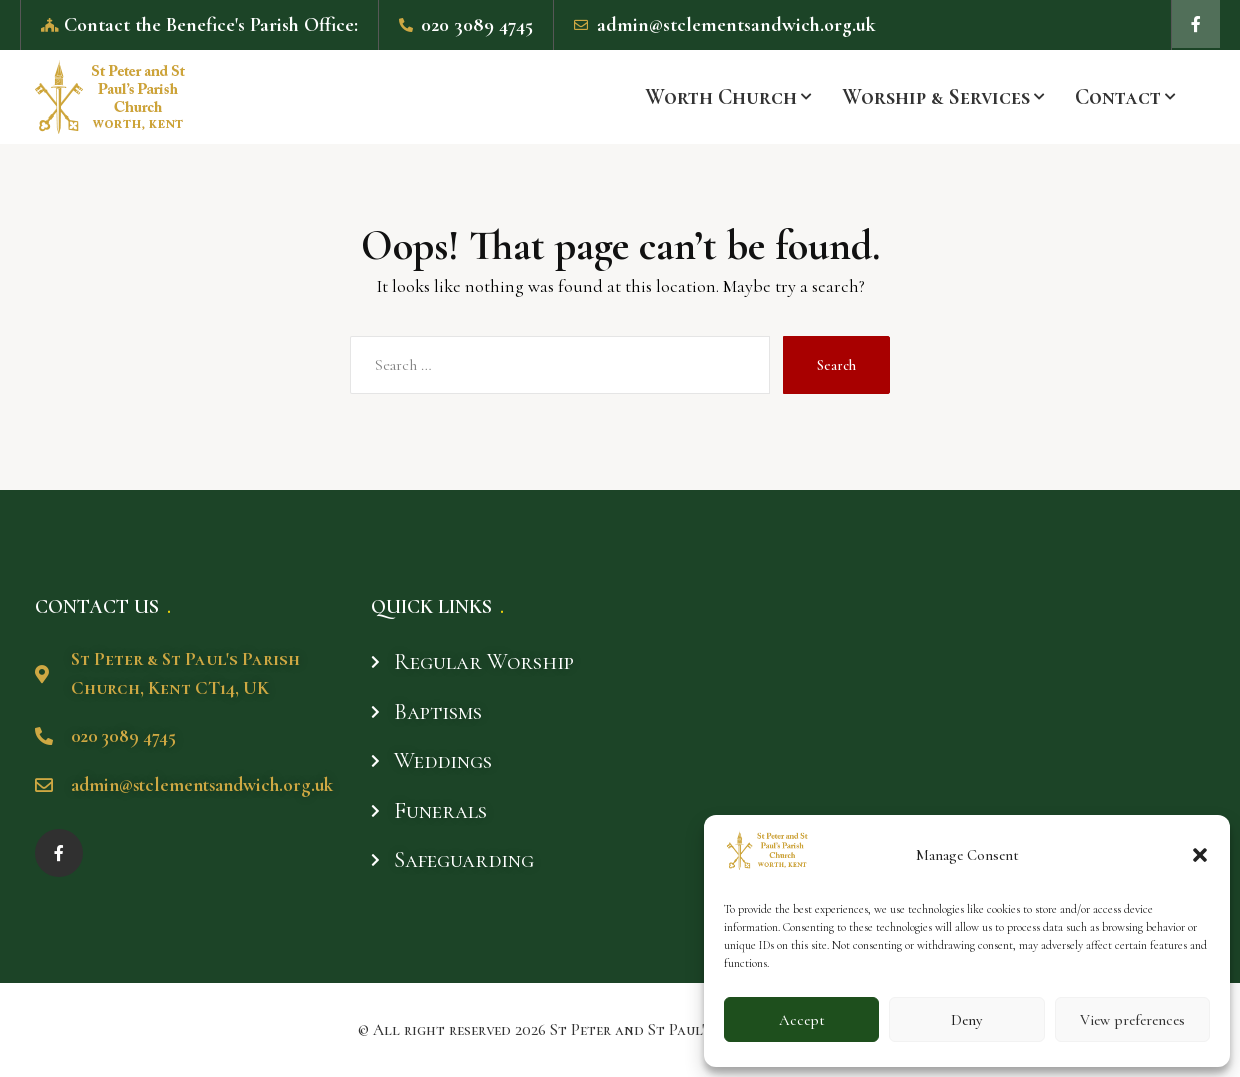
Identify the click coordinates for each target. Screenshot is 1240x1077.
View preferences (1132, 1020)
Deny (966, 1020)
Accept (802, 1020)
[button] (1200, 855)
